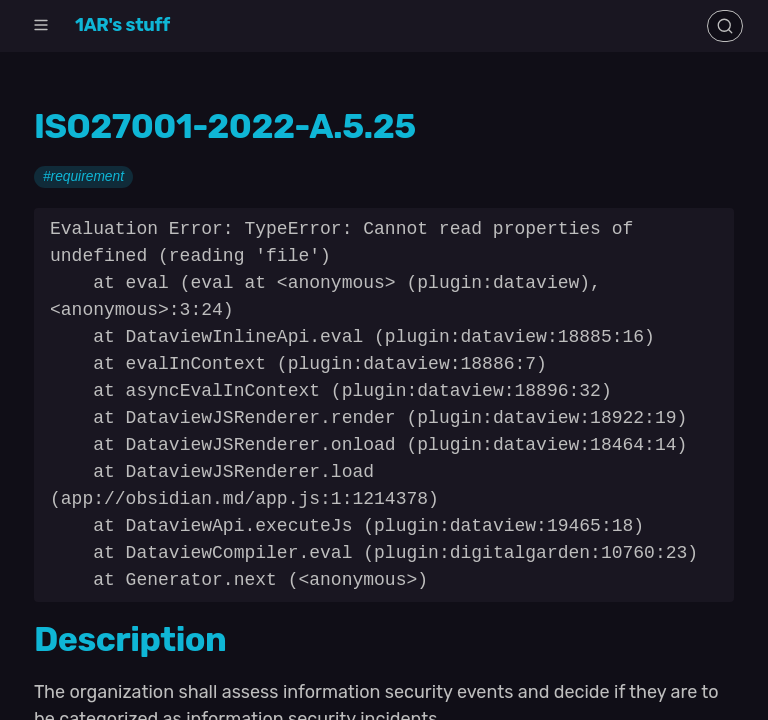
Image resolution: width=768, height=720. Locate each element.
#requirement (83, 177)
